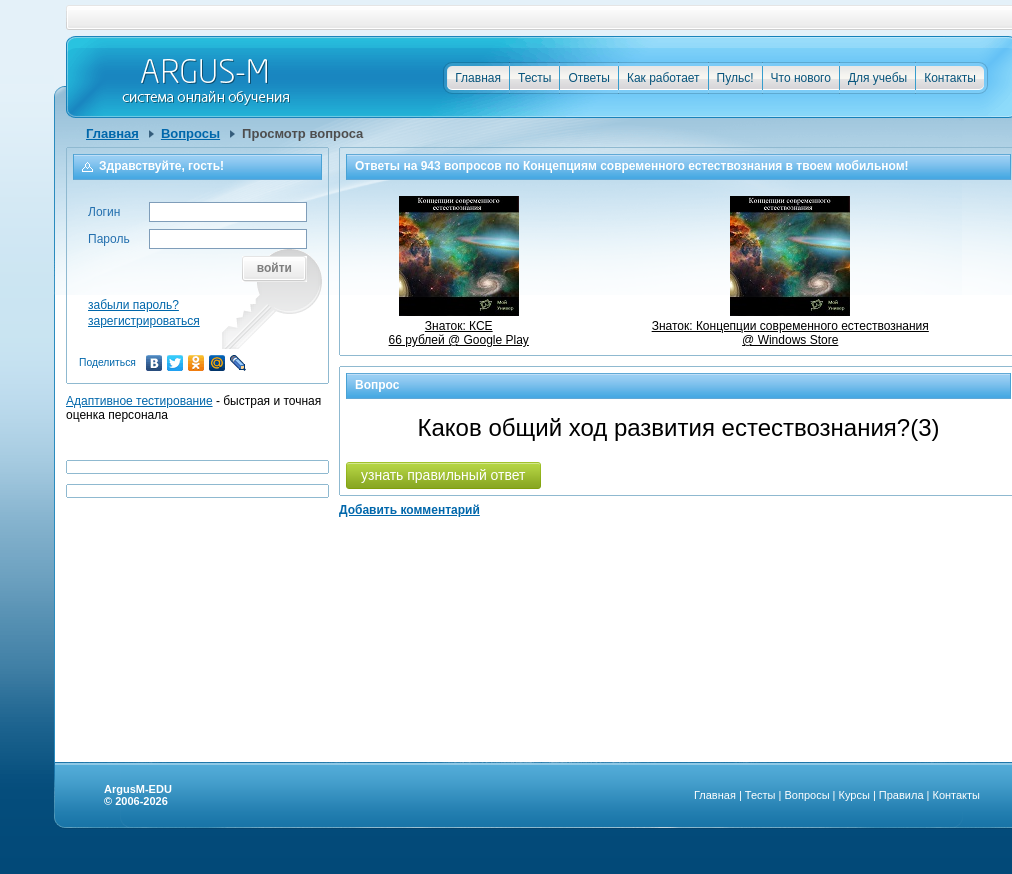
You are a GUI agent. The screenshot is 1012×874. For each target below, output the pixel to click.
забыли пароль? (133, 305)
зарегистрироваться (144, 321)
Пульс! (735, 78)
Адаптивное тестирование (139, 401)
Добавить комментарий (409, 510)
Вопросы (190, 133)
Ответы (588, 78)
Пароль (109, 239)
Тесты (534, 78)
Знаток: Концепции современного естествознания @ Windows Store (790, 326)
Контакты (950, 78)
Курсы (854, 795)
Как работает (663, 78)
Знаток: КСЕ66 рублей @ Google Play (459, 326)
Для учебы (877, 78)
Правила (901, 795)
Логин (104, 212)
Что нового (801, 78)
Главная (478, 78)
